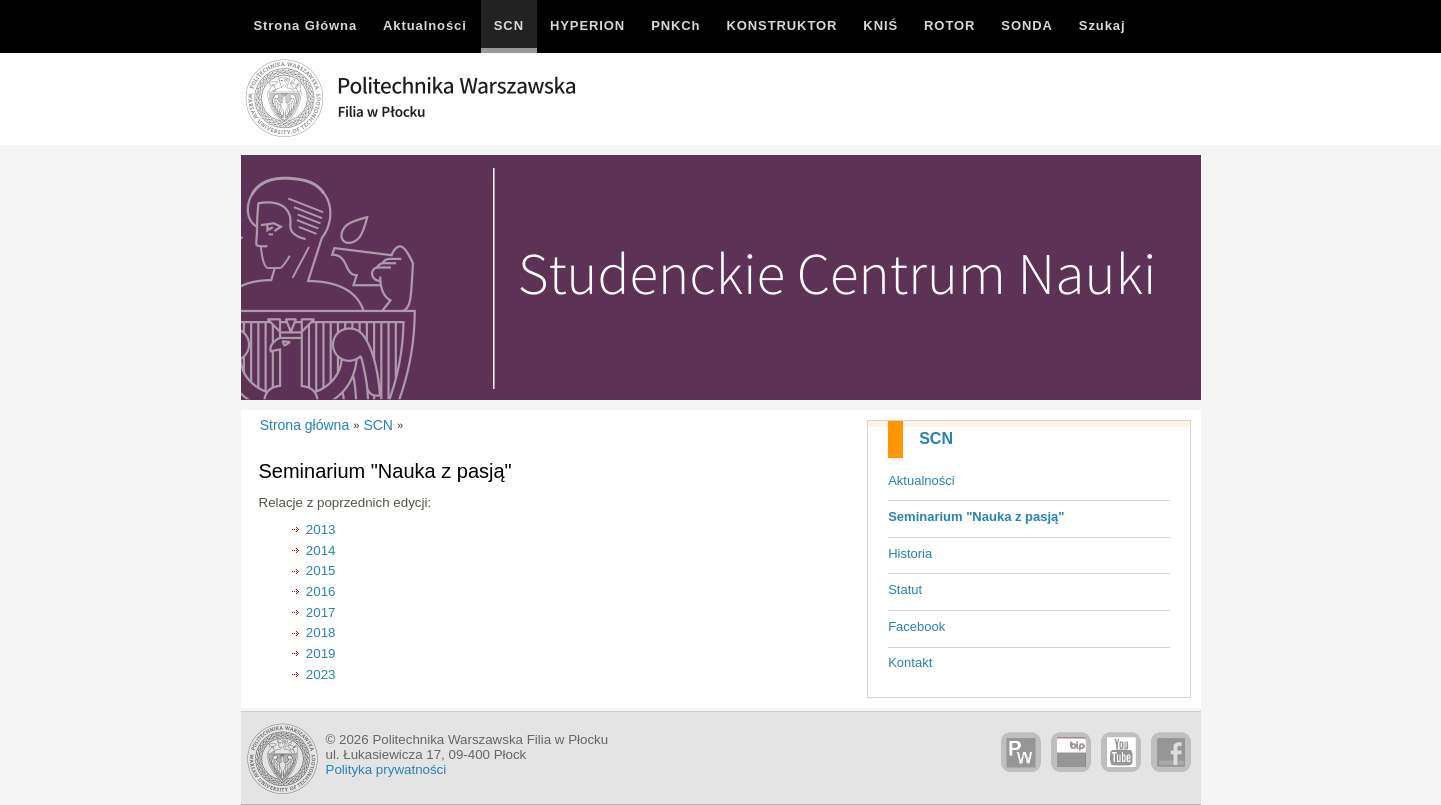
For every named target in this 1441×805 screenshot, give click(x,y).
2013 (321, 529)
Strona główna (305, 425)
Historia (910, 553)
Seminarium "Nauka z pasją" (976, 516)
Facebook (916, 626)
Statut (905, 589)
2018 (321, 632)
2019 (321, 653)
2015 (321, 570)
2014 (321, 550)
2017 (321, 612)
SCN (936, 438)
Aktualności (921, 480)
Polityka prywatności (386, 769)
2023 (321, 674)
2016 (321, 591)
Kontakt (910, 662)
